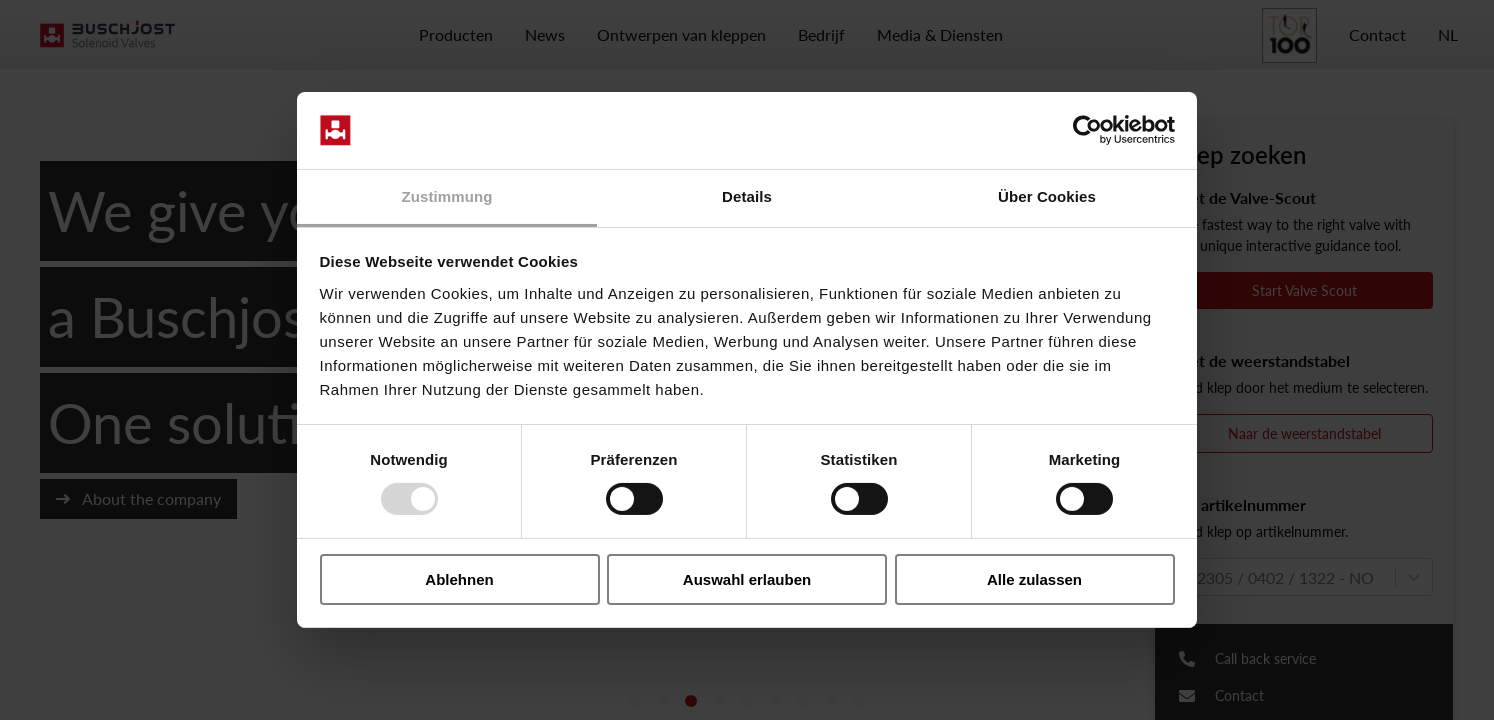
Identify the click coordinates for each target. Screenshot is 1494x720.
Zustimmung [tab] (447, 196)
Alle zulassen (1034, 579)
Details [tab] (747, 196)
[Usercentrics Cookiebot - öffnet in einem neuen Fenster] (1087, 130)
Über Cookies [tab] (1047, 196)
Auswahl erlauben (747, 579)
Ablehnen (459, 579)
